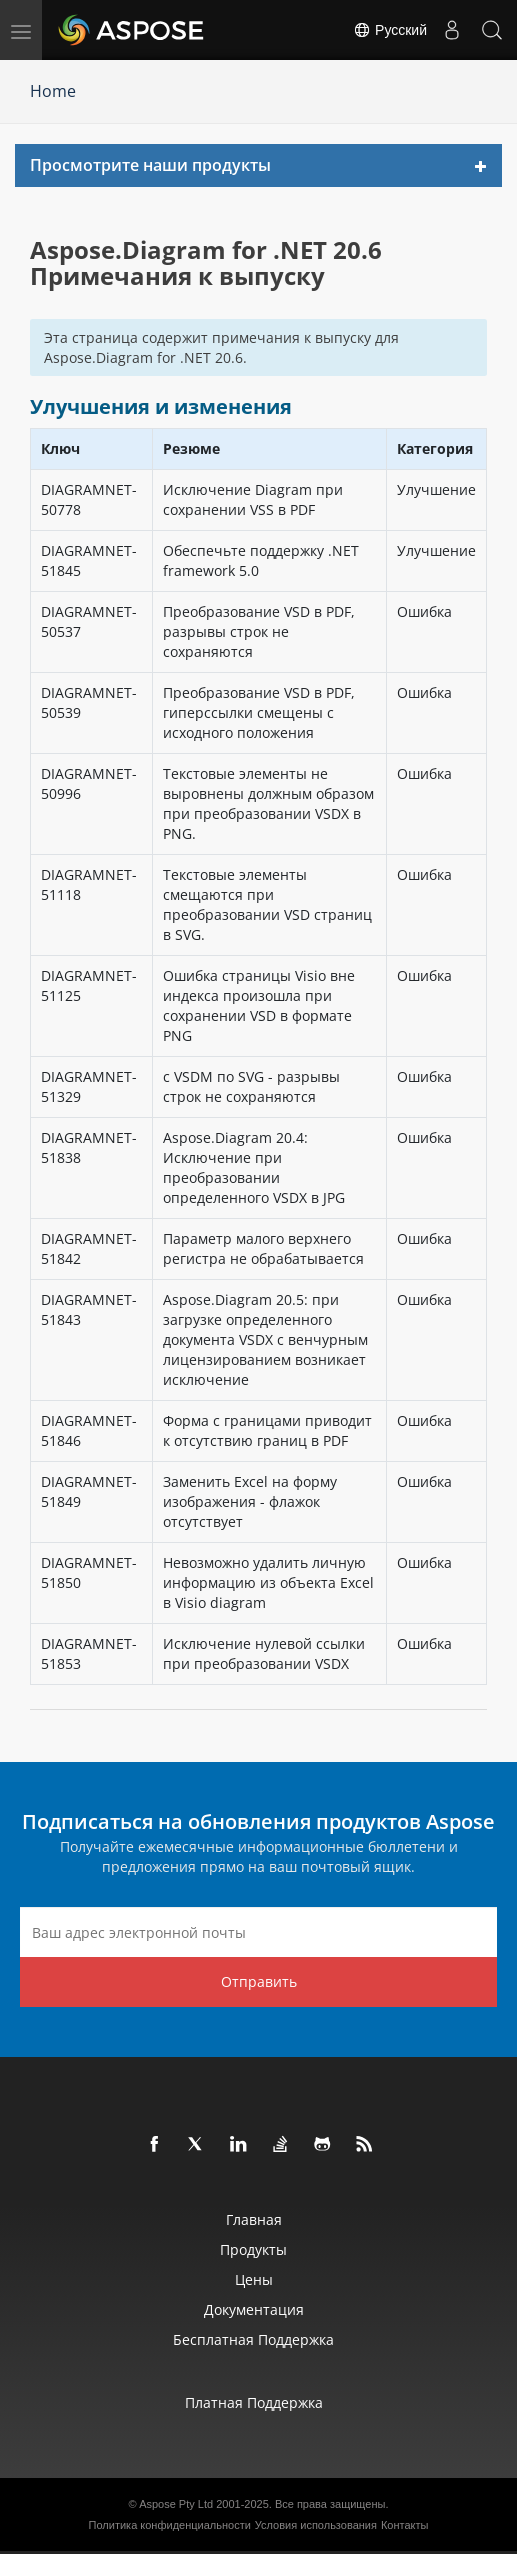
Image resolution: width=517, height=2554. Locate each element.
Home (53, 91)
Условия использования (316, 2525)
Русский (390, 30)
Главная (254, 2219)
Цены (254, 2279)
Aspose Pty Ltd (176, 2504)
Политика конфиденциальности (170, 2525)
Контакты (405, 2525)
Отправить (259, 1981)
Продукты (253, 2249)
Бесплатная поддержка (253, 2339)
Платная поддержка (254, 2402)
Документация (254, 2309)
